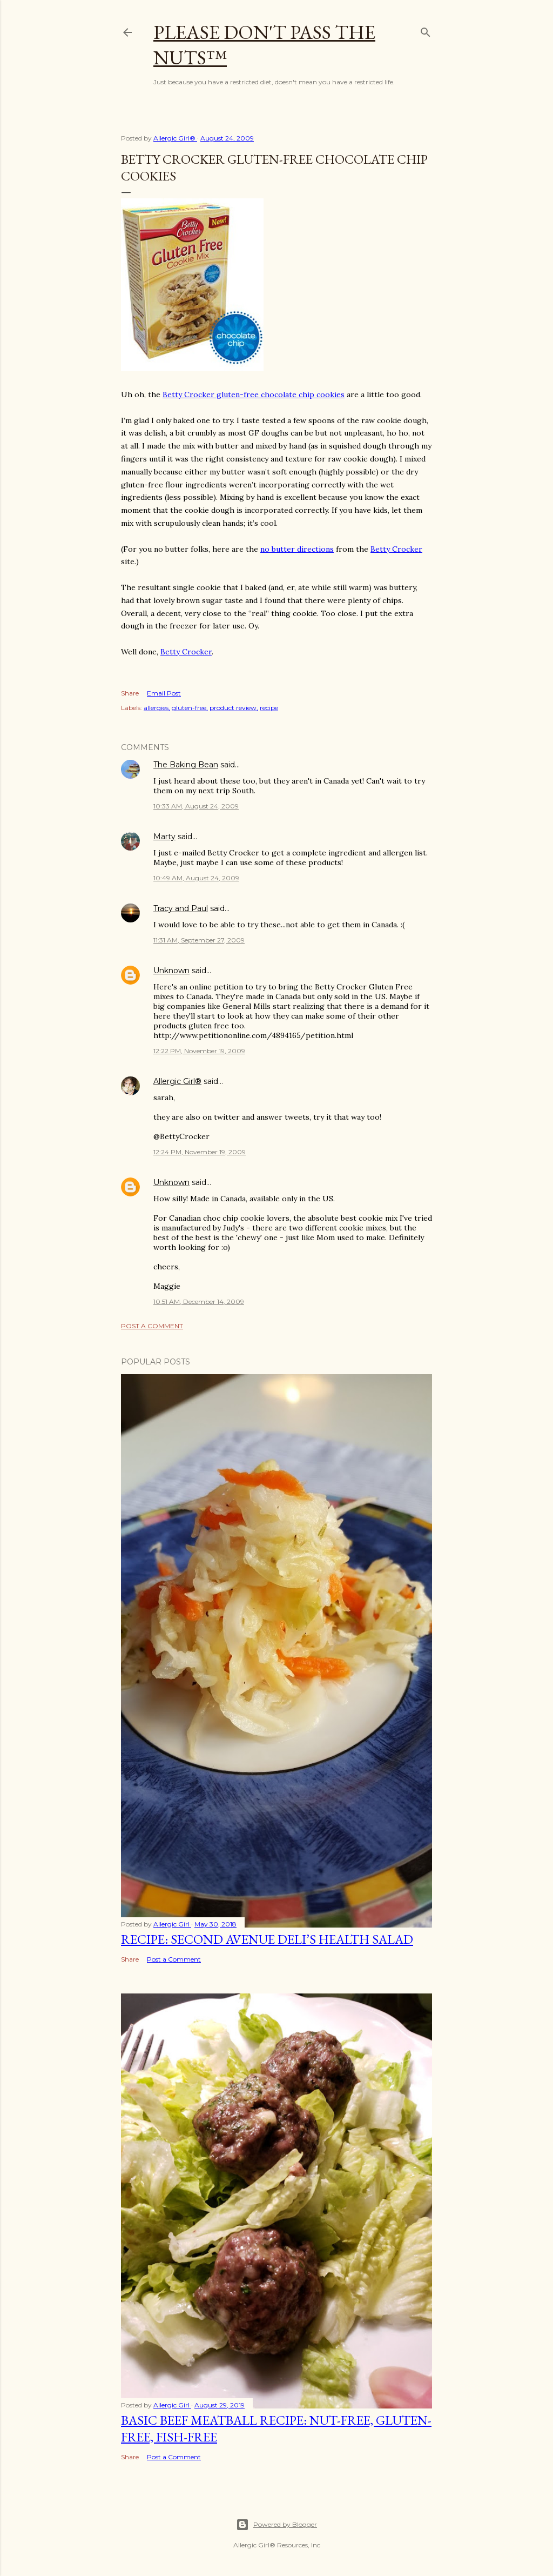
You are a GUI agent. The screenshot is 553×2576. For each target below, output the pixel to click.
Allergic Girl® (177, 1081)
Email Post (164, 693)
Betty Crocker (396, 549)
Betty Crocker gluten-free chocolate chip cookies (254, 394)
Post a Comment (152, 1326)
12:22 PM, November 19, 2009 (199, 1051)
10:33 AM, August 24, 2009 (196, 806)
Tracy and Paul (180, 908)
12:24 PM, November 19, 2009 (199, 1152)
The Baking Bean (185, 765)
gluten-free (189, 708)
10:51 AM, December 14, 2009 (198, 1301)
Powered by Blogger (276, 2524)
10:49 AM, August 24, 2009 (196, 878)
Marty (164, 836)
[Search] (425, 30)
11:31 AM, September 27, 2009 (199, 940)
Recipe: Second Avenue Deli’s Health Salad (267, 1939)
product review (233, 708)
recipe (269, 708)
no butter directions (297, 549)
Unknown (171, 970)
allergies (156, 708)
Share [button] (130, 693)
